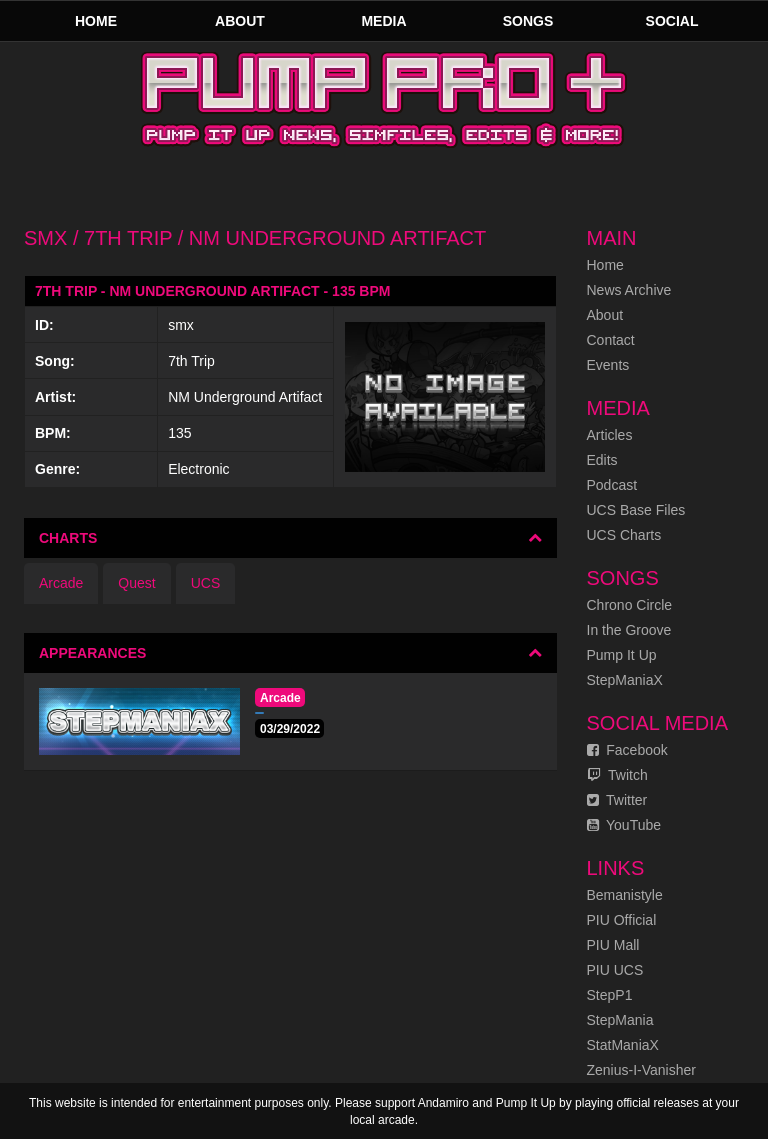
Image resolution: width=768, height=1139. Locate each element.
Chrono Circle (630, 605)
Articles (610, 435)
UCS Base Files (636, 510)
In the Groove (629, 630)
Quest (136, 583)
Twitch (617, 775)
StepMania (620, 1020)
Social (672, 21)
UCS (206, 583)
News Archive (629, 290)
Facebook (627, 750)
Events (608, 365)
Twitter (617, 800)
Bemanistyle (625, 895)
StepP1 (610, 995)
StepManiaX (625, 680)
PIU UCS (615, 970)
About (240, 21)
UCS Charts (624, 535)
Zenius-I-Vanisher (641, 1070)
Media (383, 21)
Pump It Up (622, 655)
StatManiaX (623, 1045)
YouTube (624, 825)
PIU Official (622, 920)
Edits (602, 460)
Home (96, 21)
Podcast (612, 485)
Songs (528, 21)
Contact (611, 340)
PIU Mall (613, 945)
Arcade (61, 583)
